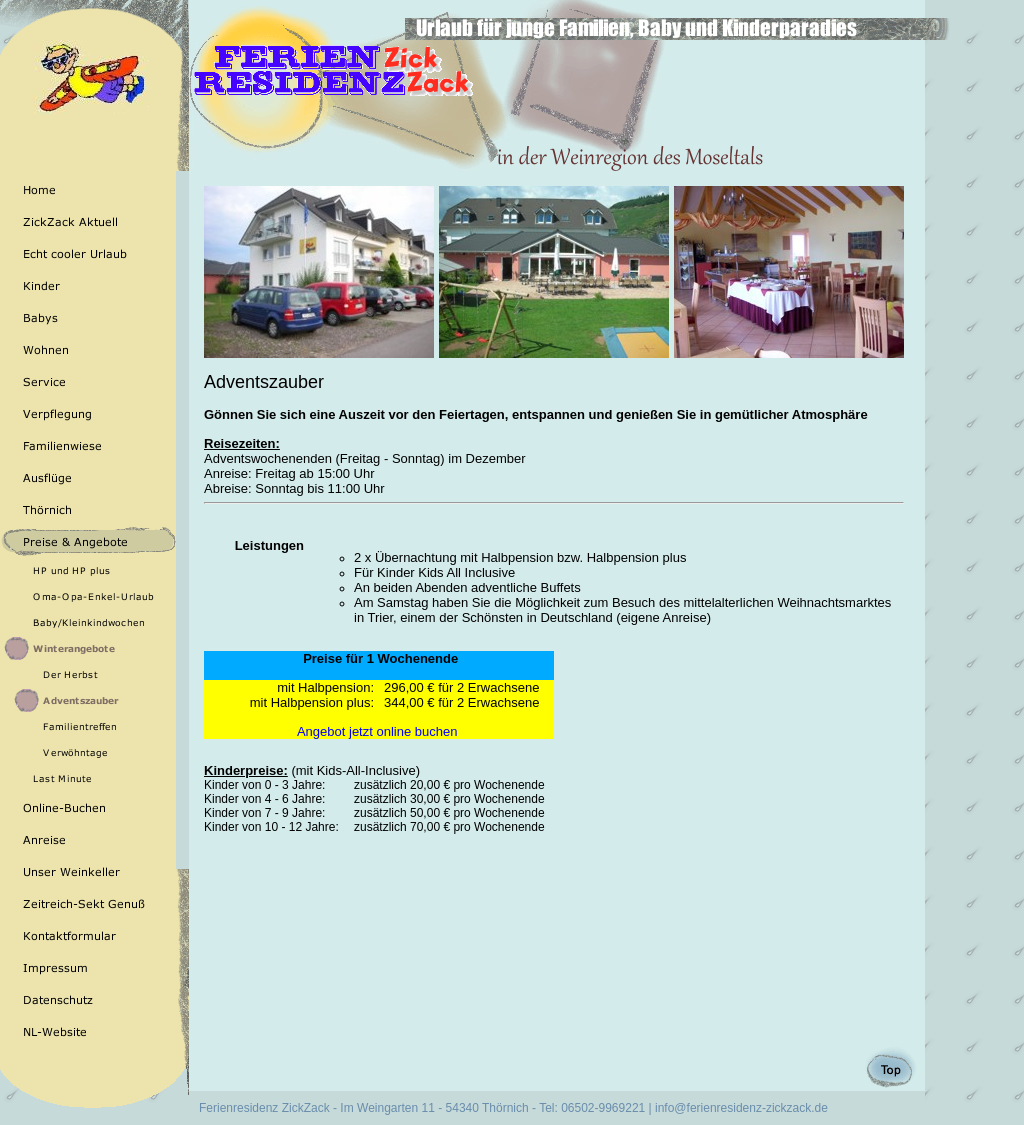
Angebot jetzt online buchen (379, 731)
